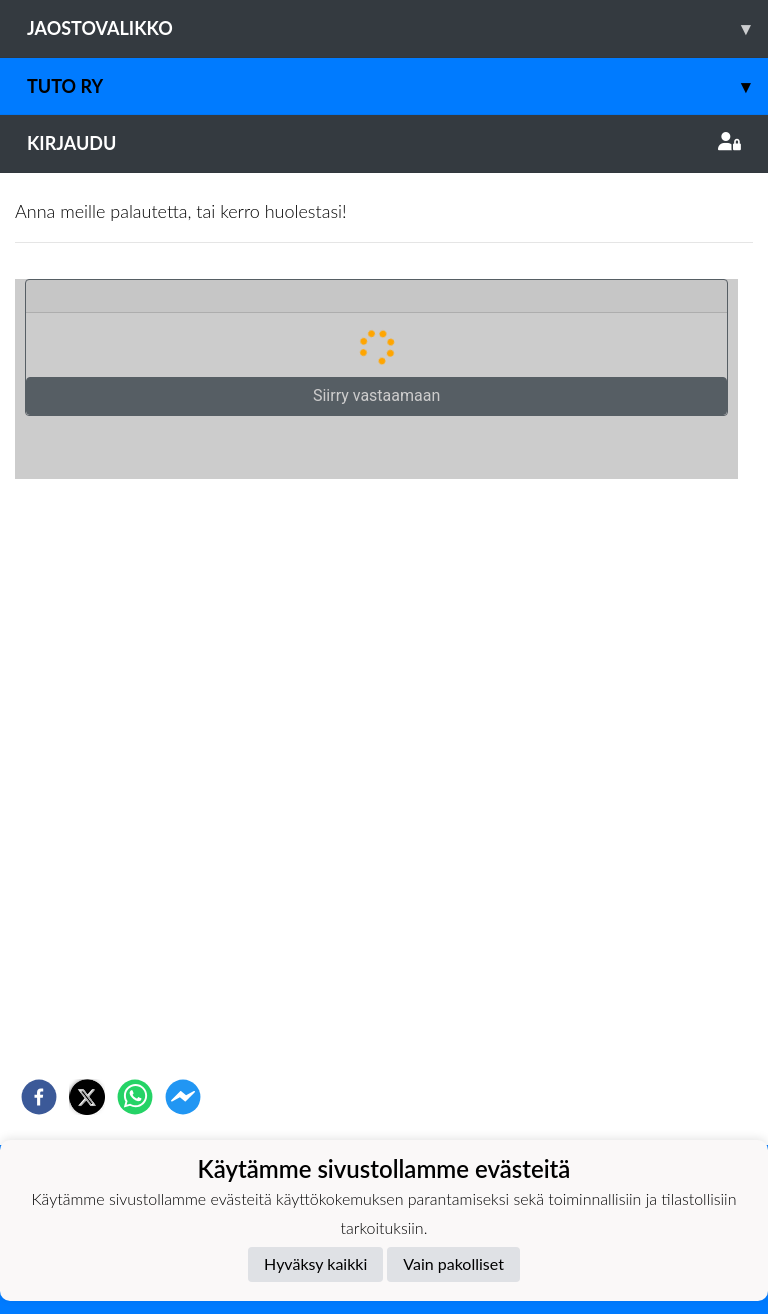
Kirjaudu (384, 143)
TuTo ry (397, 86)
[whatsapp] (135, 1097)
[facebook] (39, 1097)
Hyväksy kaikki (315, 1263)
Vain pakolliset (453, 1263)
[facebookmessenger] (183, 1097)
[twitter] (87, 1097)
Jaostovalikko (397, 28)
